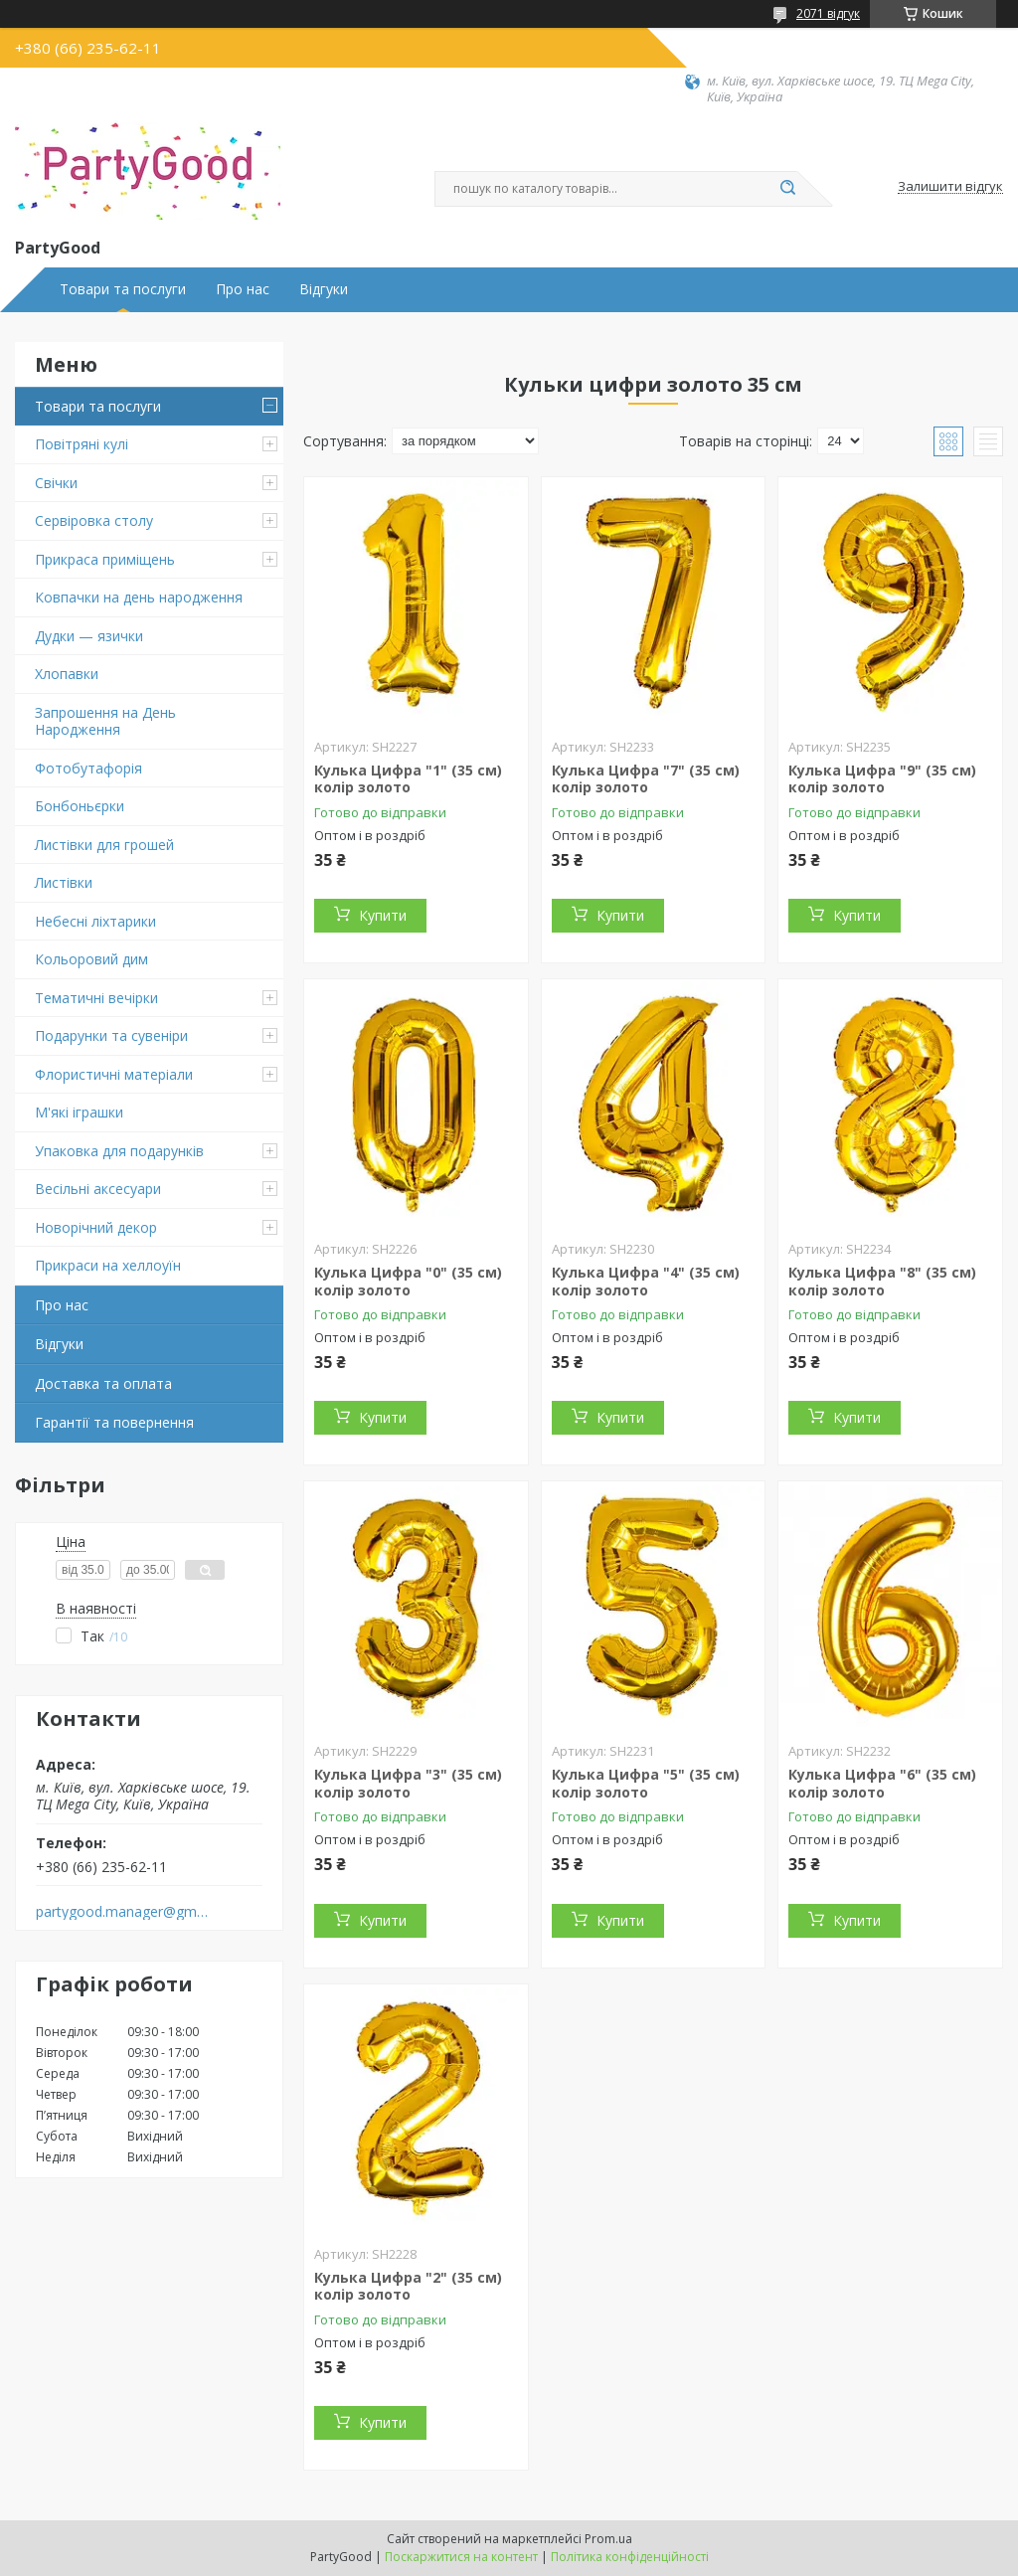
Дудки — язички (89, 635)
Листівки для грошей (104, 844)
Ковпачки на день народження (139, 597)
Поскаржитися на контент (461, 2556)
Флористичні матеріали (114, 1074)
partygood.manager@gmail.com (123, 1912)
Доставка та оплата (103, 1383)
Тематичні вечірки (96, 997)
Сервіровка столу (94, 520)
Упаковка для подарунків (119, 1150)
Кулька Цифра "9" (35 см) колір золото (882, 779)
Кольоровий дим (91, 958)
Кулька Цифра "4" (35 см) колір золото (646, 1281)
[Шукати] (787, 189)
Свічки (56, 482)
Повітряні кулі (81, 443)
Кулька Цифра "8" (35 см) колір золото (882, 1281)
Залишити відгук (950, 187)
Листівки (63, 882)
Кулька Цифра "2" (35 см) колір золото (408, 2286)
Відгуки (323, 289)
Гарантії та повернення (114, 1422)
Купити (383, 915)
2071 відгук (828, 13)
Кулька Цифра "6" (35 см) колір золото (882, 1783)
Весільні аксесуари (98, 1188)
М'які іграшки (79, 1112)
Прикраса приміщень (105, 559)
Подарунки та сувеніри (111, 1035)
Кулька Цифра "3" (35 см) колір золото (408, 1783)
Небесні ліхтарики (95, 921)
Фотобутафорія (88, 768)
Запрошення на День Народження (105, 721)
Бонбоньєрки (79, 805)
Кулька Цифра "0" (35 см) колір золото (408, 1281)
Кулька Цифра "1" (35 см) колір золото (408, 779)
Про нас (242, 289)
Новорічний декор (96, 1227)
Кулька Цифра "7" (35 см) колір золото (646, 779)
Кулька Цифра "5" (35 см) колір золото (646, 1783)
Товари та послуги (123, 289)
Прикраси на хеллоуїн (108, 1265)
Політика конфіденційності (630, 2556)
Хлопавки (66, 673)
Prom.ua (608, 2538)
